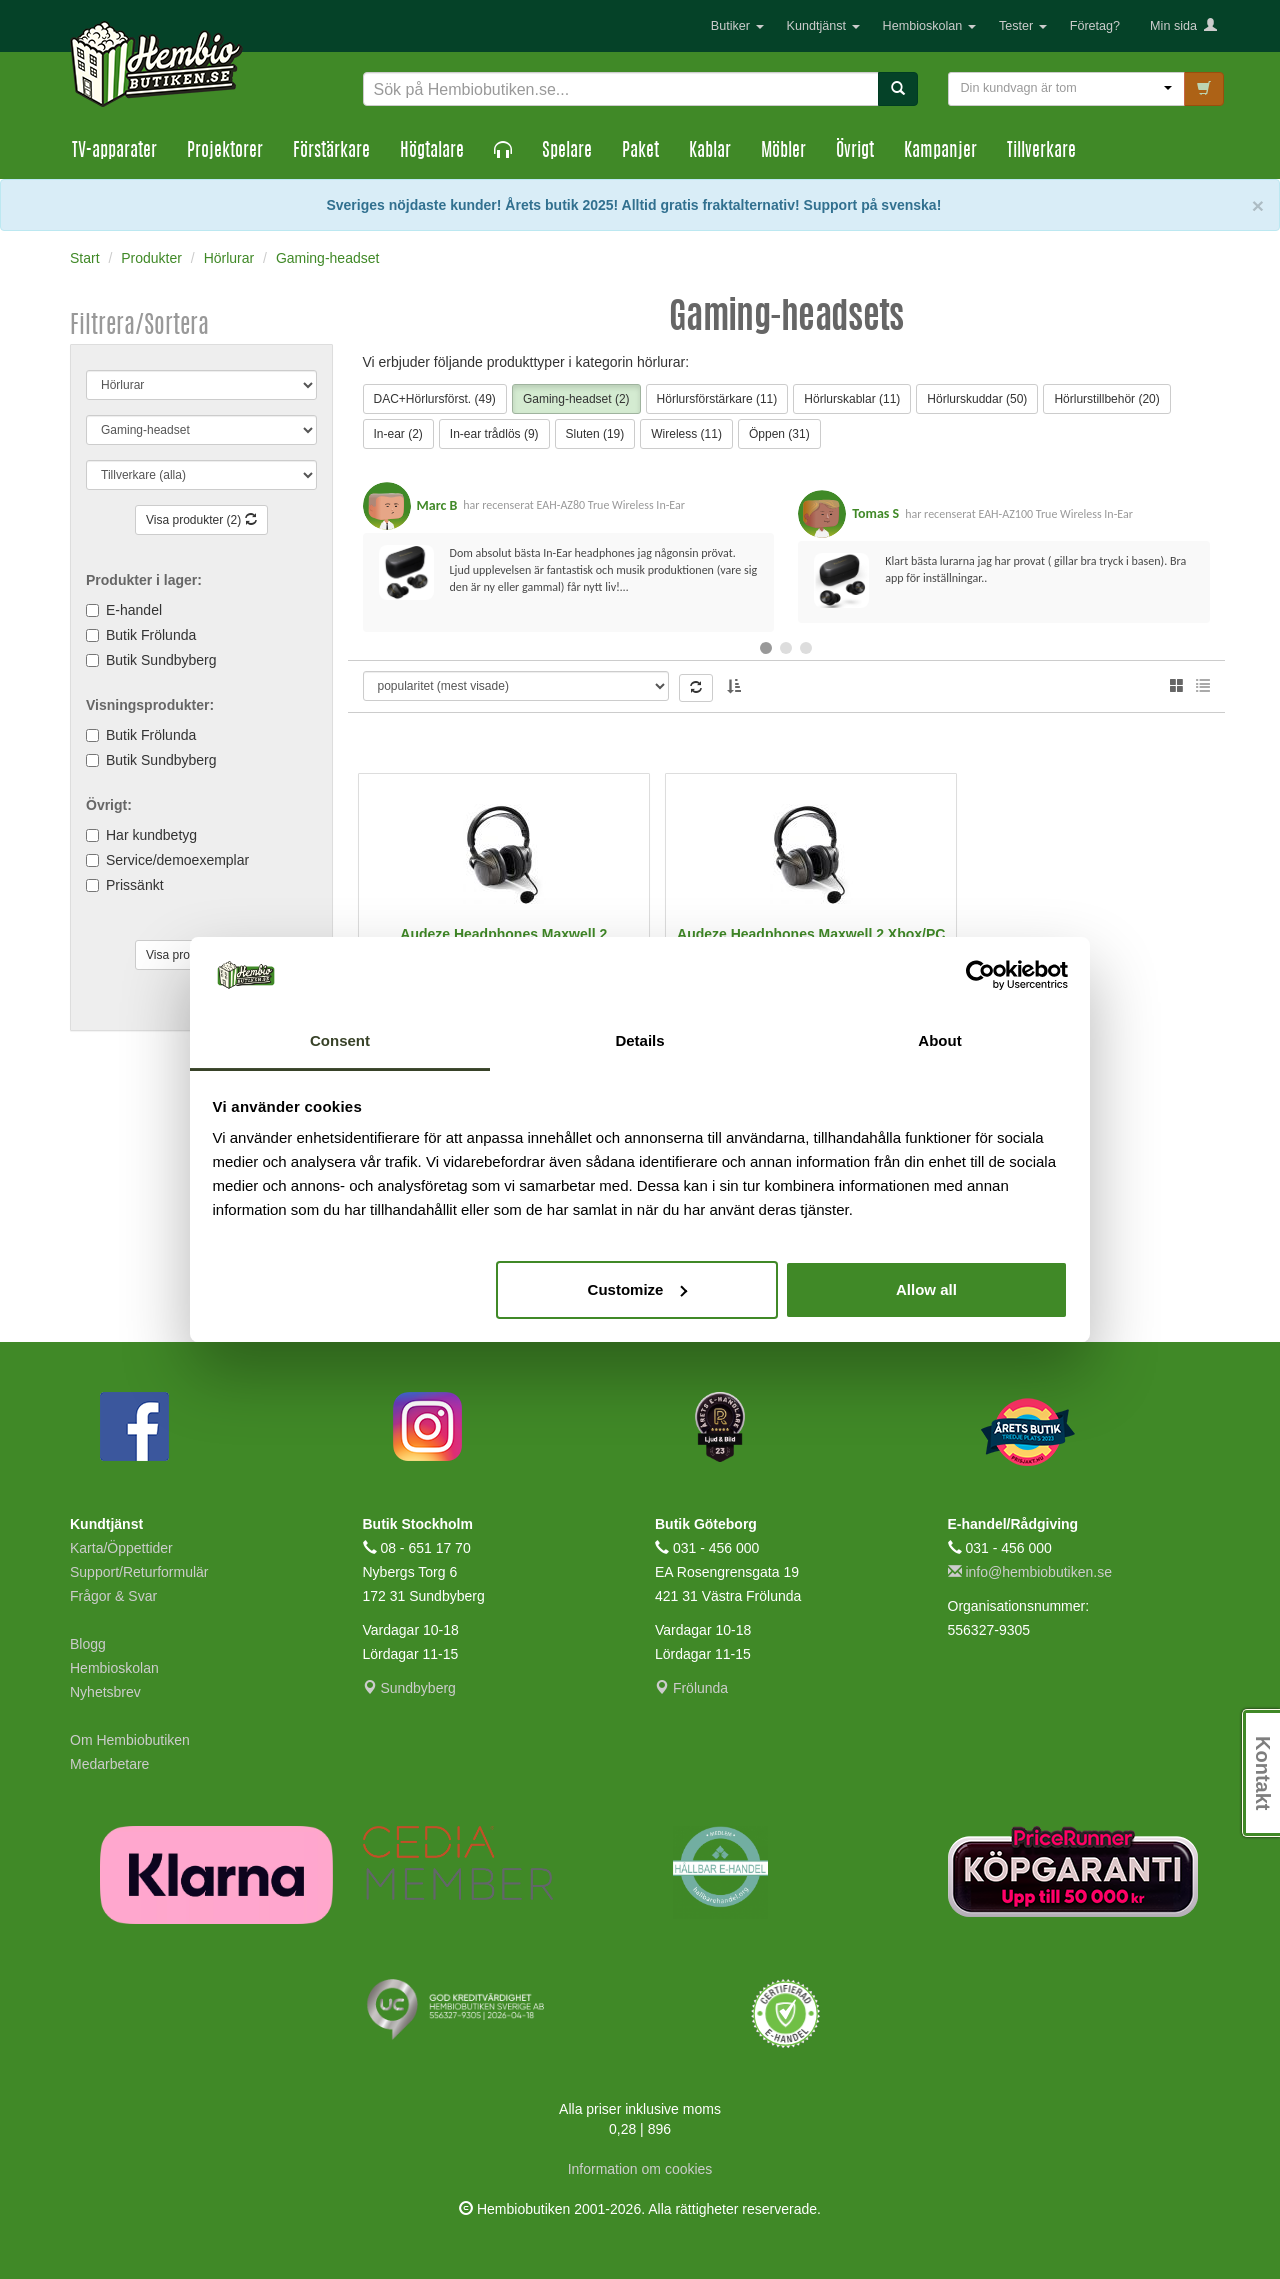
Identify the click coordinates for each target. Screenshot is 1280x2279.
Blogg (88, 1644)
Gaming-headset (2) (576, 399)
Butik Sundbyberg (161, 660)
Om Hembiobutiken (130, 1740)
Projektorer (225, 152)
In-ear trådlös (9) (494, 434)
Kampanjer (940, 152)
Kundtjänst (823, 26)
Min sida (1183, 26)
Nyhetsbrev (105, 1692)
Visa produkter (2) (201, 520)
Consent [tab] (340, 1040)
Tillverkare (1041, 152)
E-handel (134, 610)
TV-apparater (114, 152)
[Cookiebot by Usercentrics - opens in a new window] (980, 975)
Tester (1023, 26)
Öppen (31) (779, 434)
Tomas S (875, 513)
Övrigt (855, 152)
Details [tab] (639, 1040)
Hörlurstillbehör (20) (1106, 399)
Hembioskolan (929, 26)
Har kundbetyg (151, 835)
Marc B (437, 505)
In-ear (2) (398, 434)
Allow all (926, 1289)
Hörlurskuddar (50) (977, 399)
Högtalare (432, 152)
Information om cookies (640, 2169)
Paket (640, 152)
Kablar (710, 152)
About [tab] (939, 1040)
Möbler (783, 152)
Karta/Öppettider (121, 1548)
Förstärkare (331, 152)
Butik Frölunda (151, 635)
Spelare (567, 152)
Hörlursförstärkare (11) (717, 399)
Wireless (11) (686, 434)
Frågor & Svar (113, 1596)
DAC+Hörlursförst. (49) (435, 399)
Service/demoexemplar (177, 860)
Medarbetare (109, 1764)
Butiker (737, 26)
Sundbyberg (409, 1688)
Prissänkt (135, 885)
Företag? (1095, 26)
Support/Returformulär (139, 1572)
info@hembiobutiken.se (1030, 1572)
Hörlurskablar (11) (852, 399)
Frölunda (691, 1688)
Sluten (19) (595, 434)
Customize (638, 1289)
